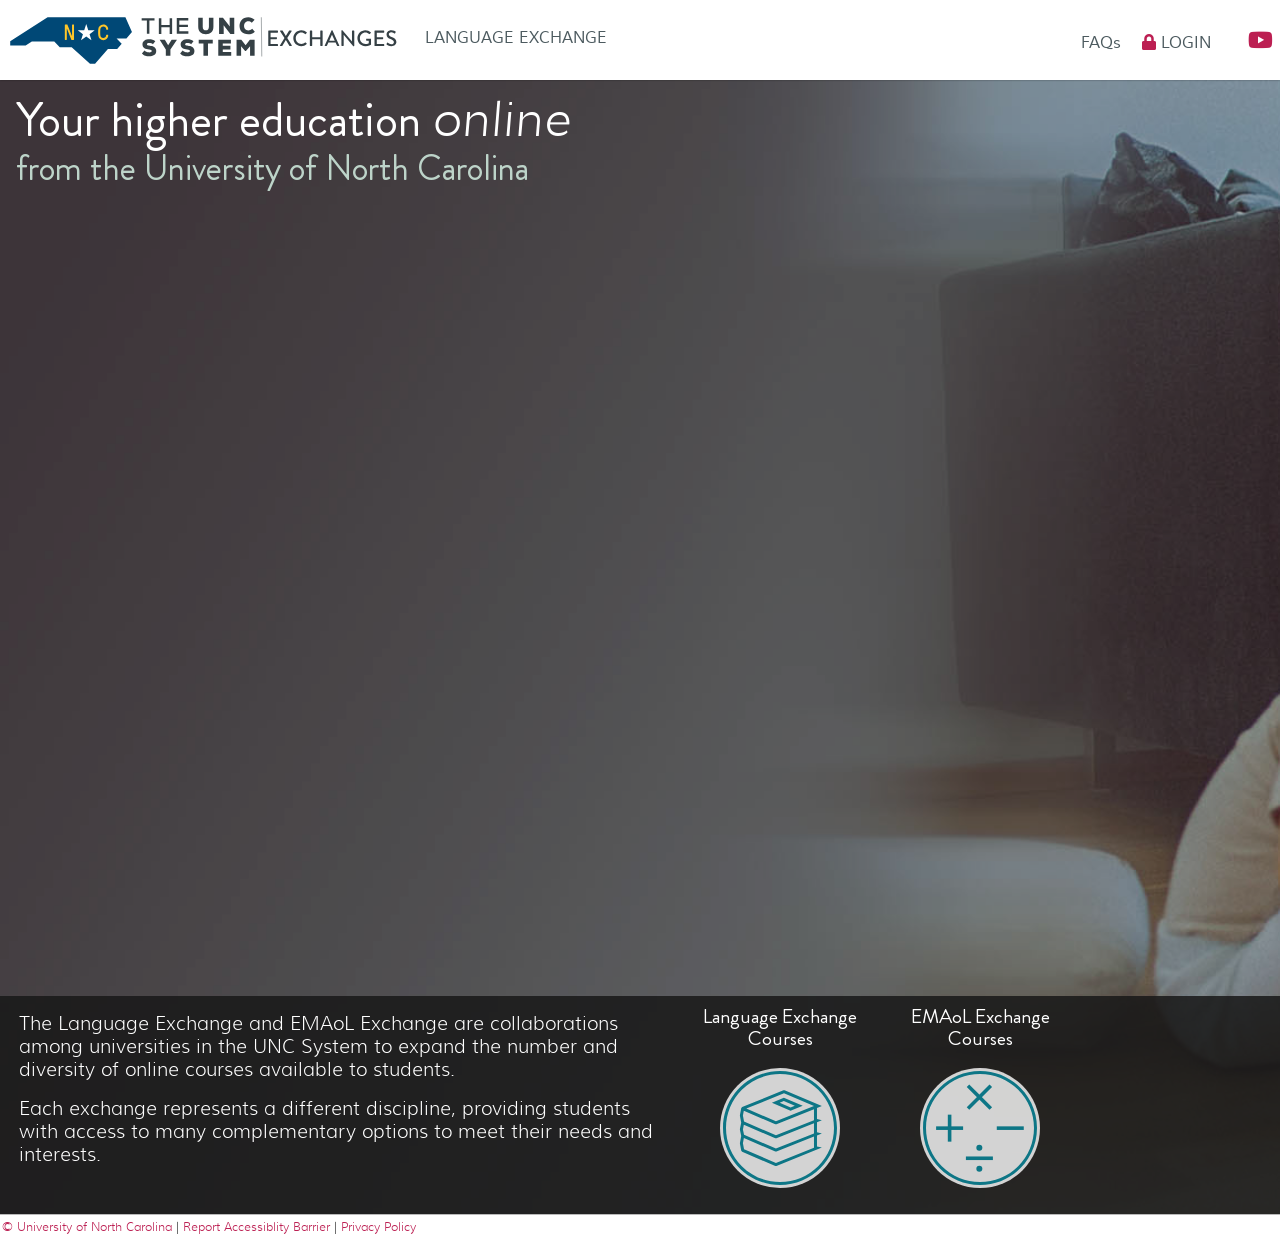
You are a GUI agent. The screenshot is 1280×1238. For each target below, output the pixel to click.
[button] (1252, 41)
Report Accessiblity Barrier (256, 1226)
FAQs (1103, 43)
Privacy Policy (378, 1226)
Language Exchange (516, 38)
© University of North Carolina (89, 1226)
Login (1176, 43)
